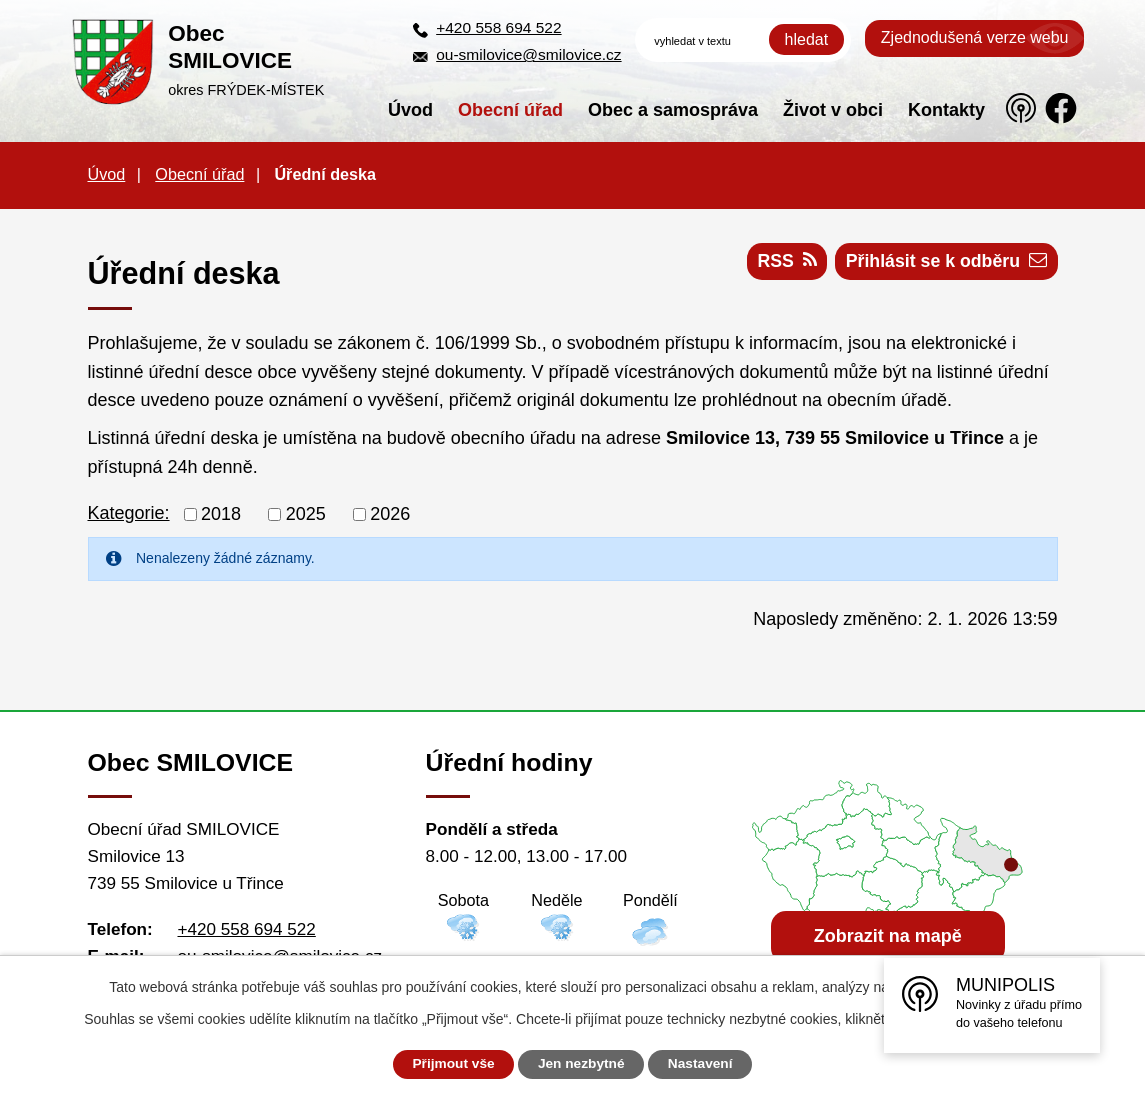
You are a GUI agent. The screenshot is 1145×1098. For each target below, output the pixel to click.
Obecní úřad (510, 110)
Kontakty (946, 110)
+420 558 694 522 (498, 27)
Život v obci (833, 110)
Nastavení (705, 1064)
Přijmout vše (449, 1064)
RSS (782, 263)
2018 (221, 514)
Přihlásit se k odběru (945, 263)
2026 (390, 514)
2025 (306, 514)
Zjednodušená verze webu (975, 37)
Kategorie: (129, 513)
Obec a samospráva (673, 110)
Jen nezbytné (581, 1064)
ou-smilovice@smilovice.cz (528, 54)
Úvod (410, 110)
